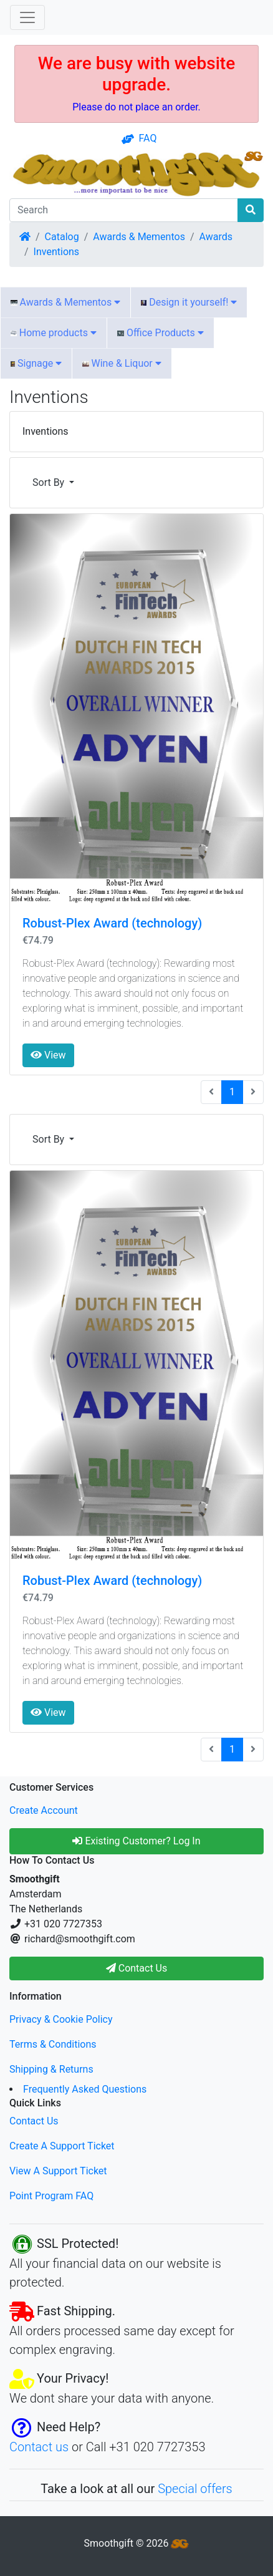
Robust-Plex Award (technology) (112, 923)
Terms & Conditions (53, 2044)
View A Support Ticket (58, 2171)
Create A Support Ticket (62, 2146)
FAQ (139, 138)
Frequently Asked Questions (84, 2089)
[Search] (123, 210)
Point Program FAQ (51, 2196)
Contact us (39, 2446)
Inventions (57, 252)
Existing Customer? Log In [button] (136, 1841)
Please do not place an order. (136, 107)
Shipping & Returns (51, 2069)
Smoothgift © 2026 (136, 2543)
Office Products (160, 333)
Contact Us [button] (137, 1968)
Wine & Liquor (121, 363)
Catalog (62, 237)
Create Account (43, 1810)
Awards (215, 237)
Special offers (195, 2488)
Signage (36, 363)
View (48, 1055)
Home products (54, 333)
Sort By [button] (49, 482)
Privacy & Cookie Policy (61, 2019)
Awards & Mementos (139, 237)
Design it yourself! (189, 302)
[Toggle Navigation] (27, 17)
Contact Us (34, 2121)
